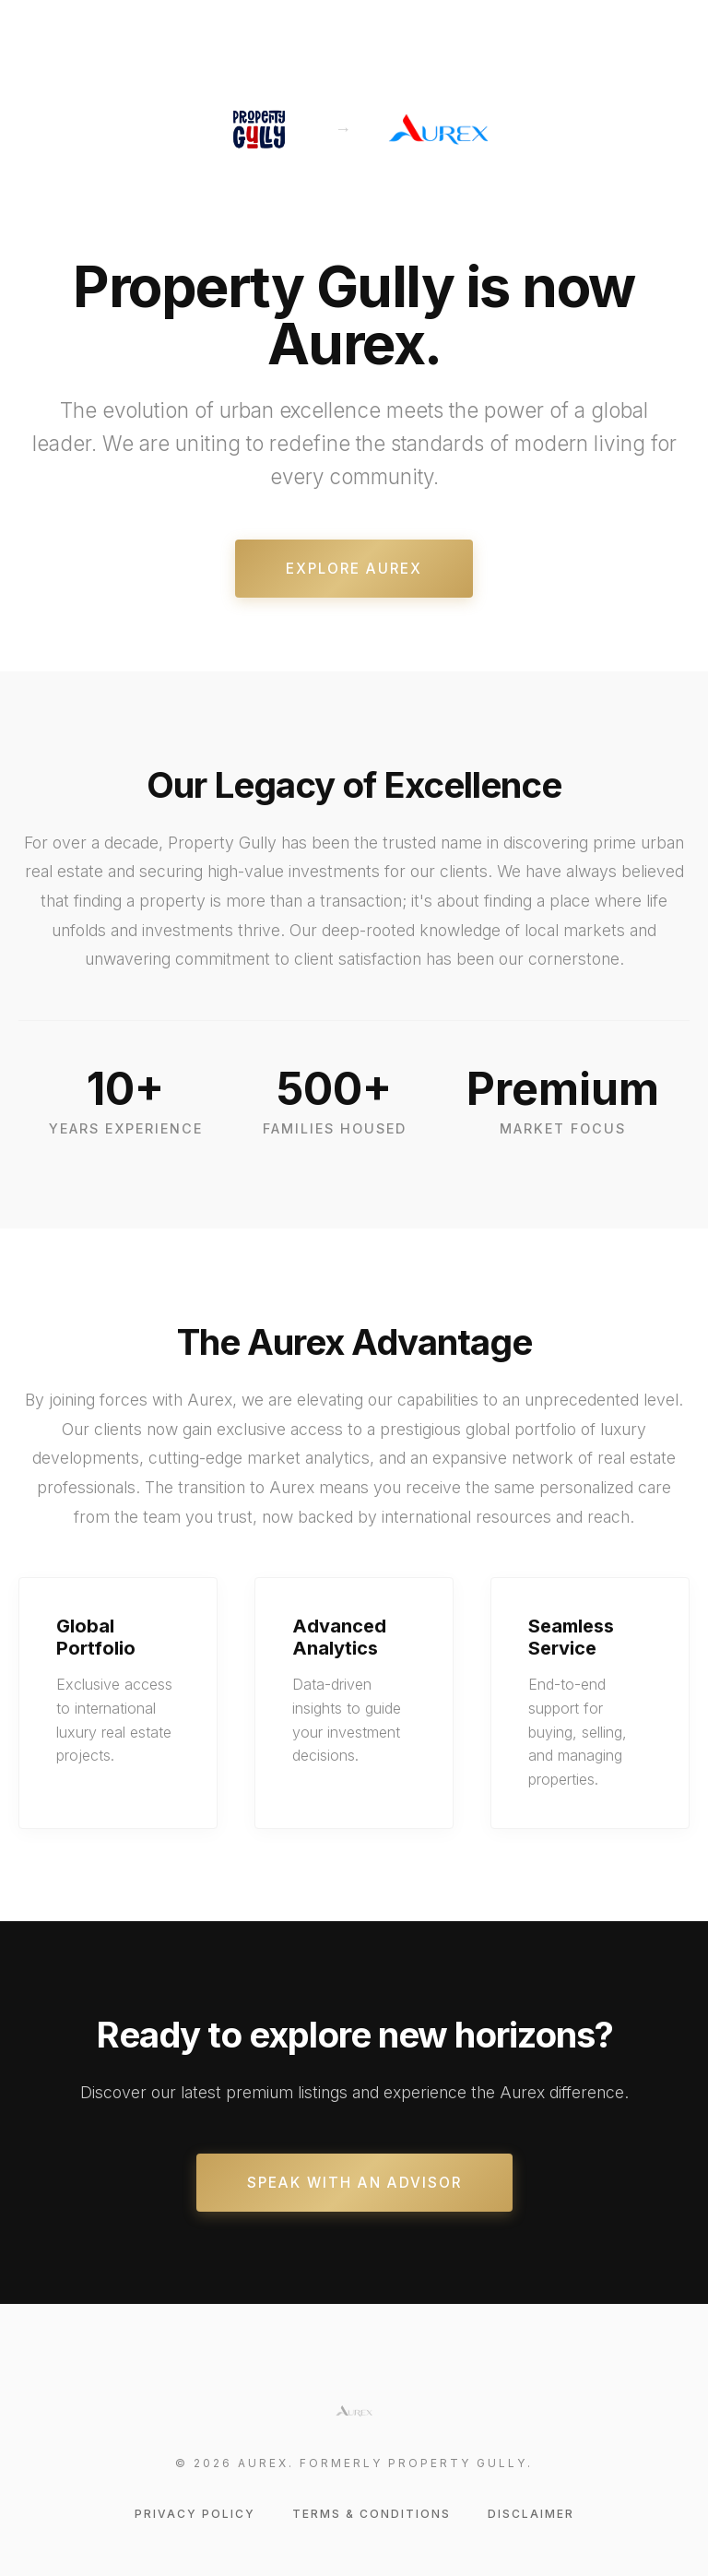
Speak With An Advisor (354, 2182)
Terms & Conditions (371, 2514)
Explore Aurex (354, 568)
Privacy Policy (195, 2514)
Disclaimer (531, 2514)
